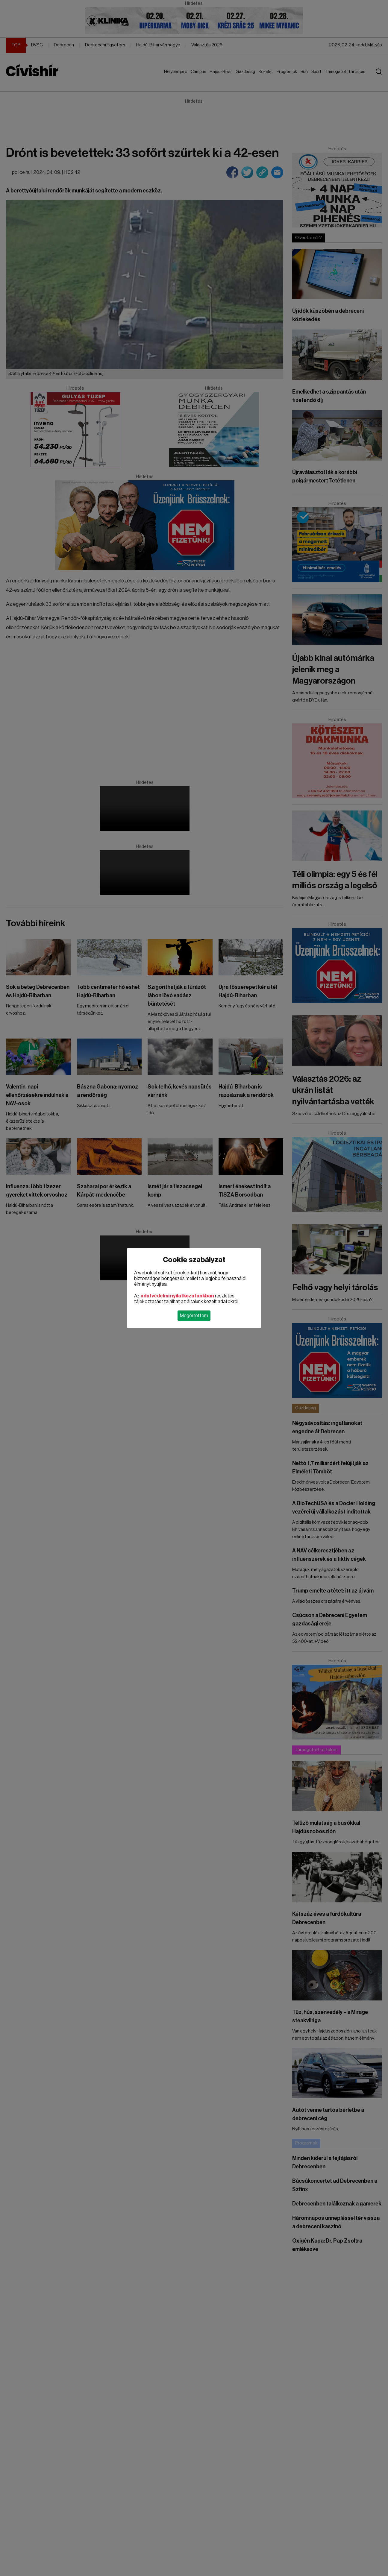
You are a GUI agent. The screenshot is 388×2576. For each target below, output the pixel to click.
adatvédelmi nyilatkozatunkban (177, 1295)
